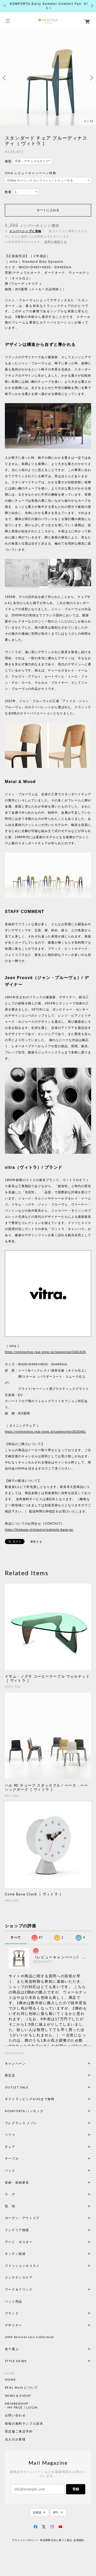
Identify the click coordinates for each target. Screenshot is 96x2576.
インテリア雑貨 (29, 2230)
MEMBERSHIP (16, 2403)
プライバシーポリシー (25, 2540)
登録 (75, 2489)
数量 (8, 192)
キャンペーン (15, 2063)
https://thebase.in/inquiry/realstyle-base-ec (39, 1530)
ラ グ (10, 2194)
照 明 (10, 2206)
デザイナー (13, 2325)
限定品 (10, 2075)
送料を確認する (55, 241)
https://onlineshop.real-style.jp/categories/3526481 (45, 1432)
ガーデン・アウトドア (22, 2218)
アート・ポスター (31, 2242)
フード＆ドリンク (19, 2289)
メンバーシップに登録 (25, 231)
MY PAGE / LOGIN (22, 2407)
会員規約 (78, 2540)
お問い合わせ (15, 2415)
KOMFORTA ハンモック (24, 2111)
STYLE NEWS (16, 2361)
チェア (12, 2147)
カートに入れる (48, 210)
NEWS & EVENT (18, 2396)
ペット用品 (13, 2301)
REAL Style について (21, 2387)
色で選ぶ (12, 2349)
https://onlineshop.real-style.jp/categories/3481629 (45, 1352)
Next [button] (91, 78)
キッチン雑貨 (29, 2254)
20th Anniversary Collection (29, 2337)
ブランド (12, 2313)
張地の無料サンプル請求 (24, 2423)
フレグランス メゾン (21, 2123)
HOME (10, 2379)
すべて (15, 1937)
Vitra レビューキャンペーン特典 (30, 173)
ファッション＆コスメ (22, 2266)
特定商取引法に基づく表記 (56, 2540)
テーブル (12, 2158)
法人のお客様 (15, 2439)
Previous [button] (5, 78)
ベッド (10, 2170)
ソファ (19, 2135)
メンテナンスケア (19, 2277)
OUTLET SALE (17, 2087)
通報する (36, 1541)
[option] (48, 78)
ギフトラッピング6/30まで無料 (30, 2099)
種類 (8, 161)
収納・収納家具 (31, 2182)
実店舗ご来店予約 (19, 2431)
